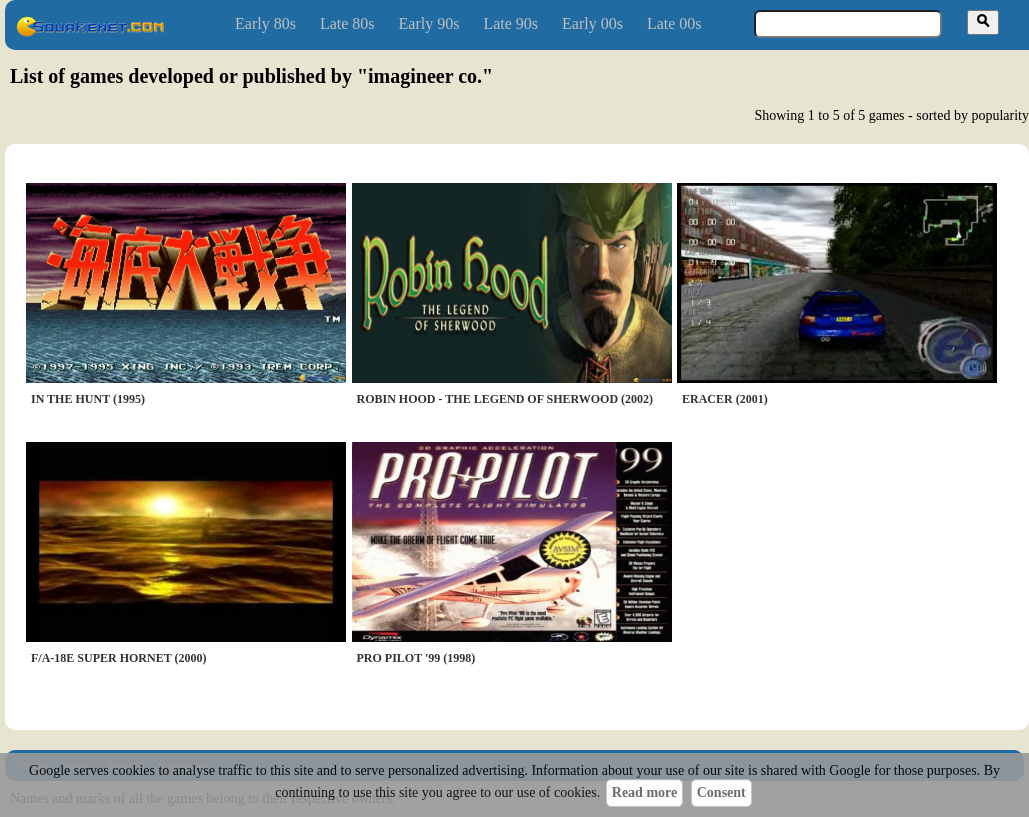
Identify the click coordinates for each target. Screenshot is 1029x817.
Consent (721, 792)
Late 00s (674, 23)
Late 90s (510, 23)
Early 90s (429, 23)
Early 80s (265, 23)
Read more (644, 792)
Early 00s (592, 23)
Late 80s (347, 23)
